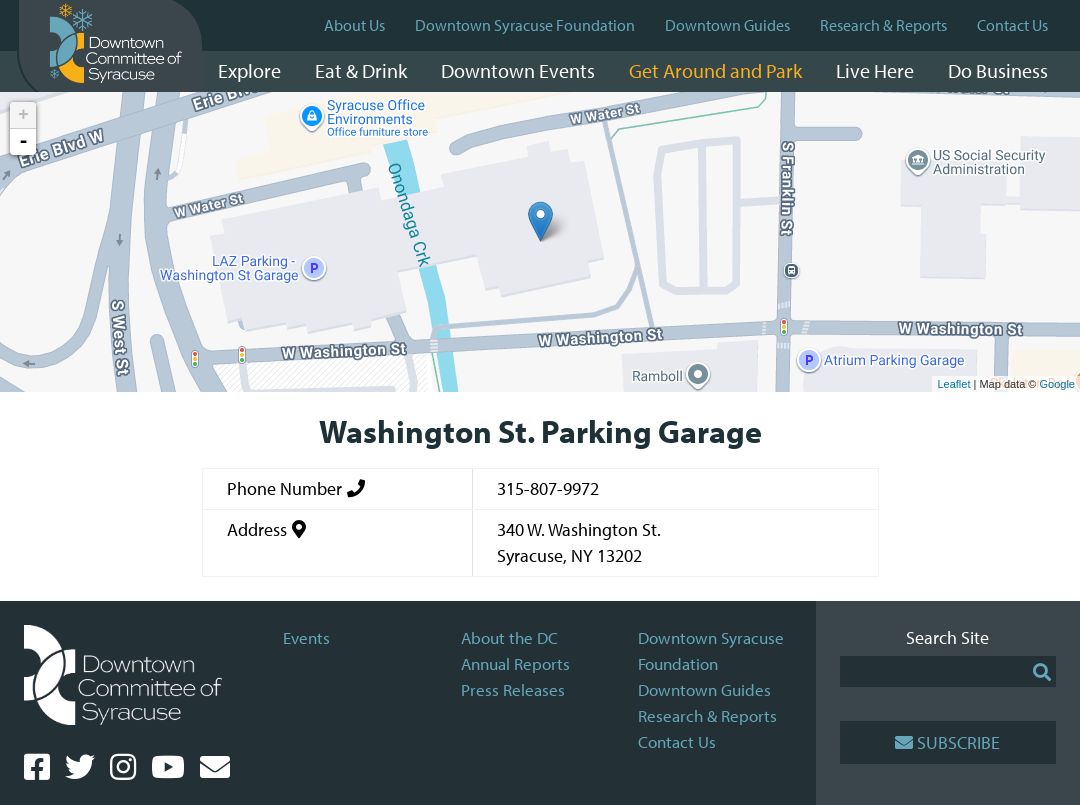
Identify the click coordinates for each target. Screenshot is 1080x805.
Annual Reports (515, 663)
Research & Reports (883, 25)
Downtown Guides (727, 25)
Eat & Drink (361, 70)
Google (1057, 384)
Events (306, 637)
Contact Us (1012, 25)
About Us (354, 25)
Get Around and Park (715, 70)
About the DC (509, 637)
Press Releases (513, 689)
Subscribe (947, 742)
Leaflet (953, 384)
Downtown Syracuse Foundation (525, 25)
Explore (249, 70)
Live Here (875, 70)
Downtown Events (518, 70)
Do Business (998, 70)
